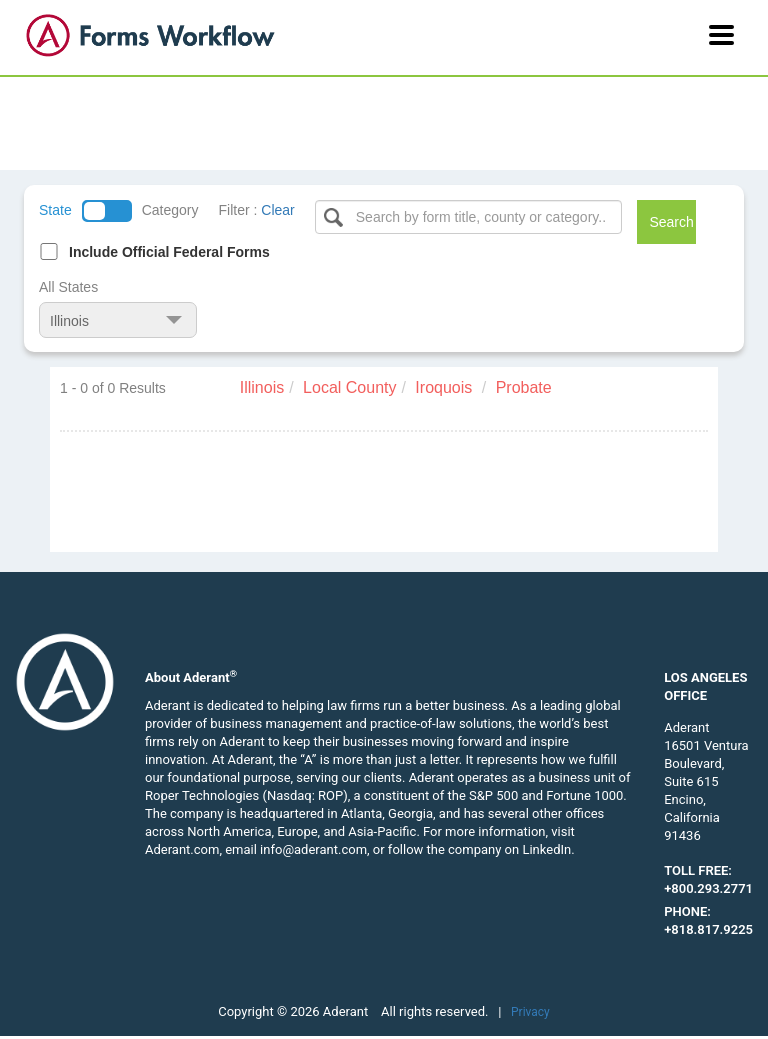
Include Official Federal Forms (169, 252)
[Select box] (469, 217)
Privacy (530, 1012)
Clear (277, 210)
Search (671, 222)
